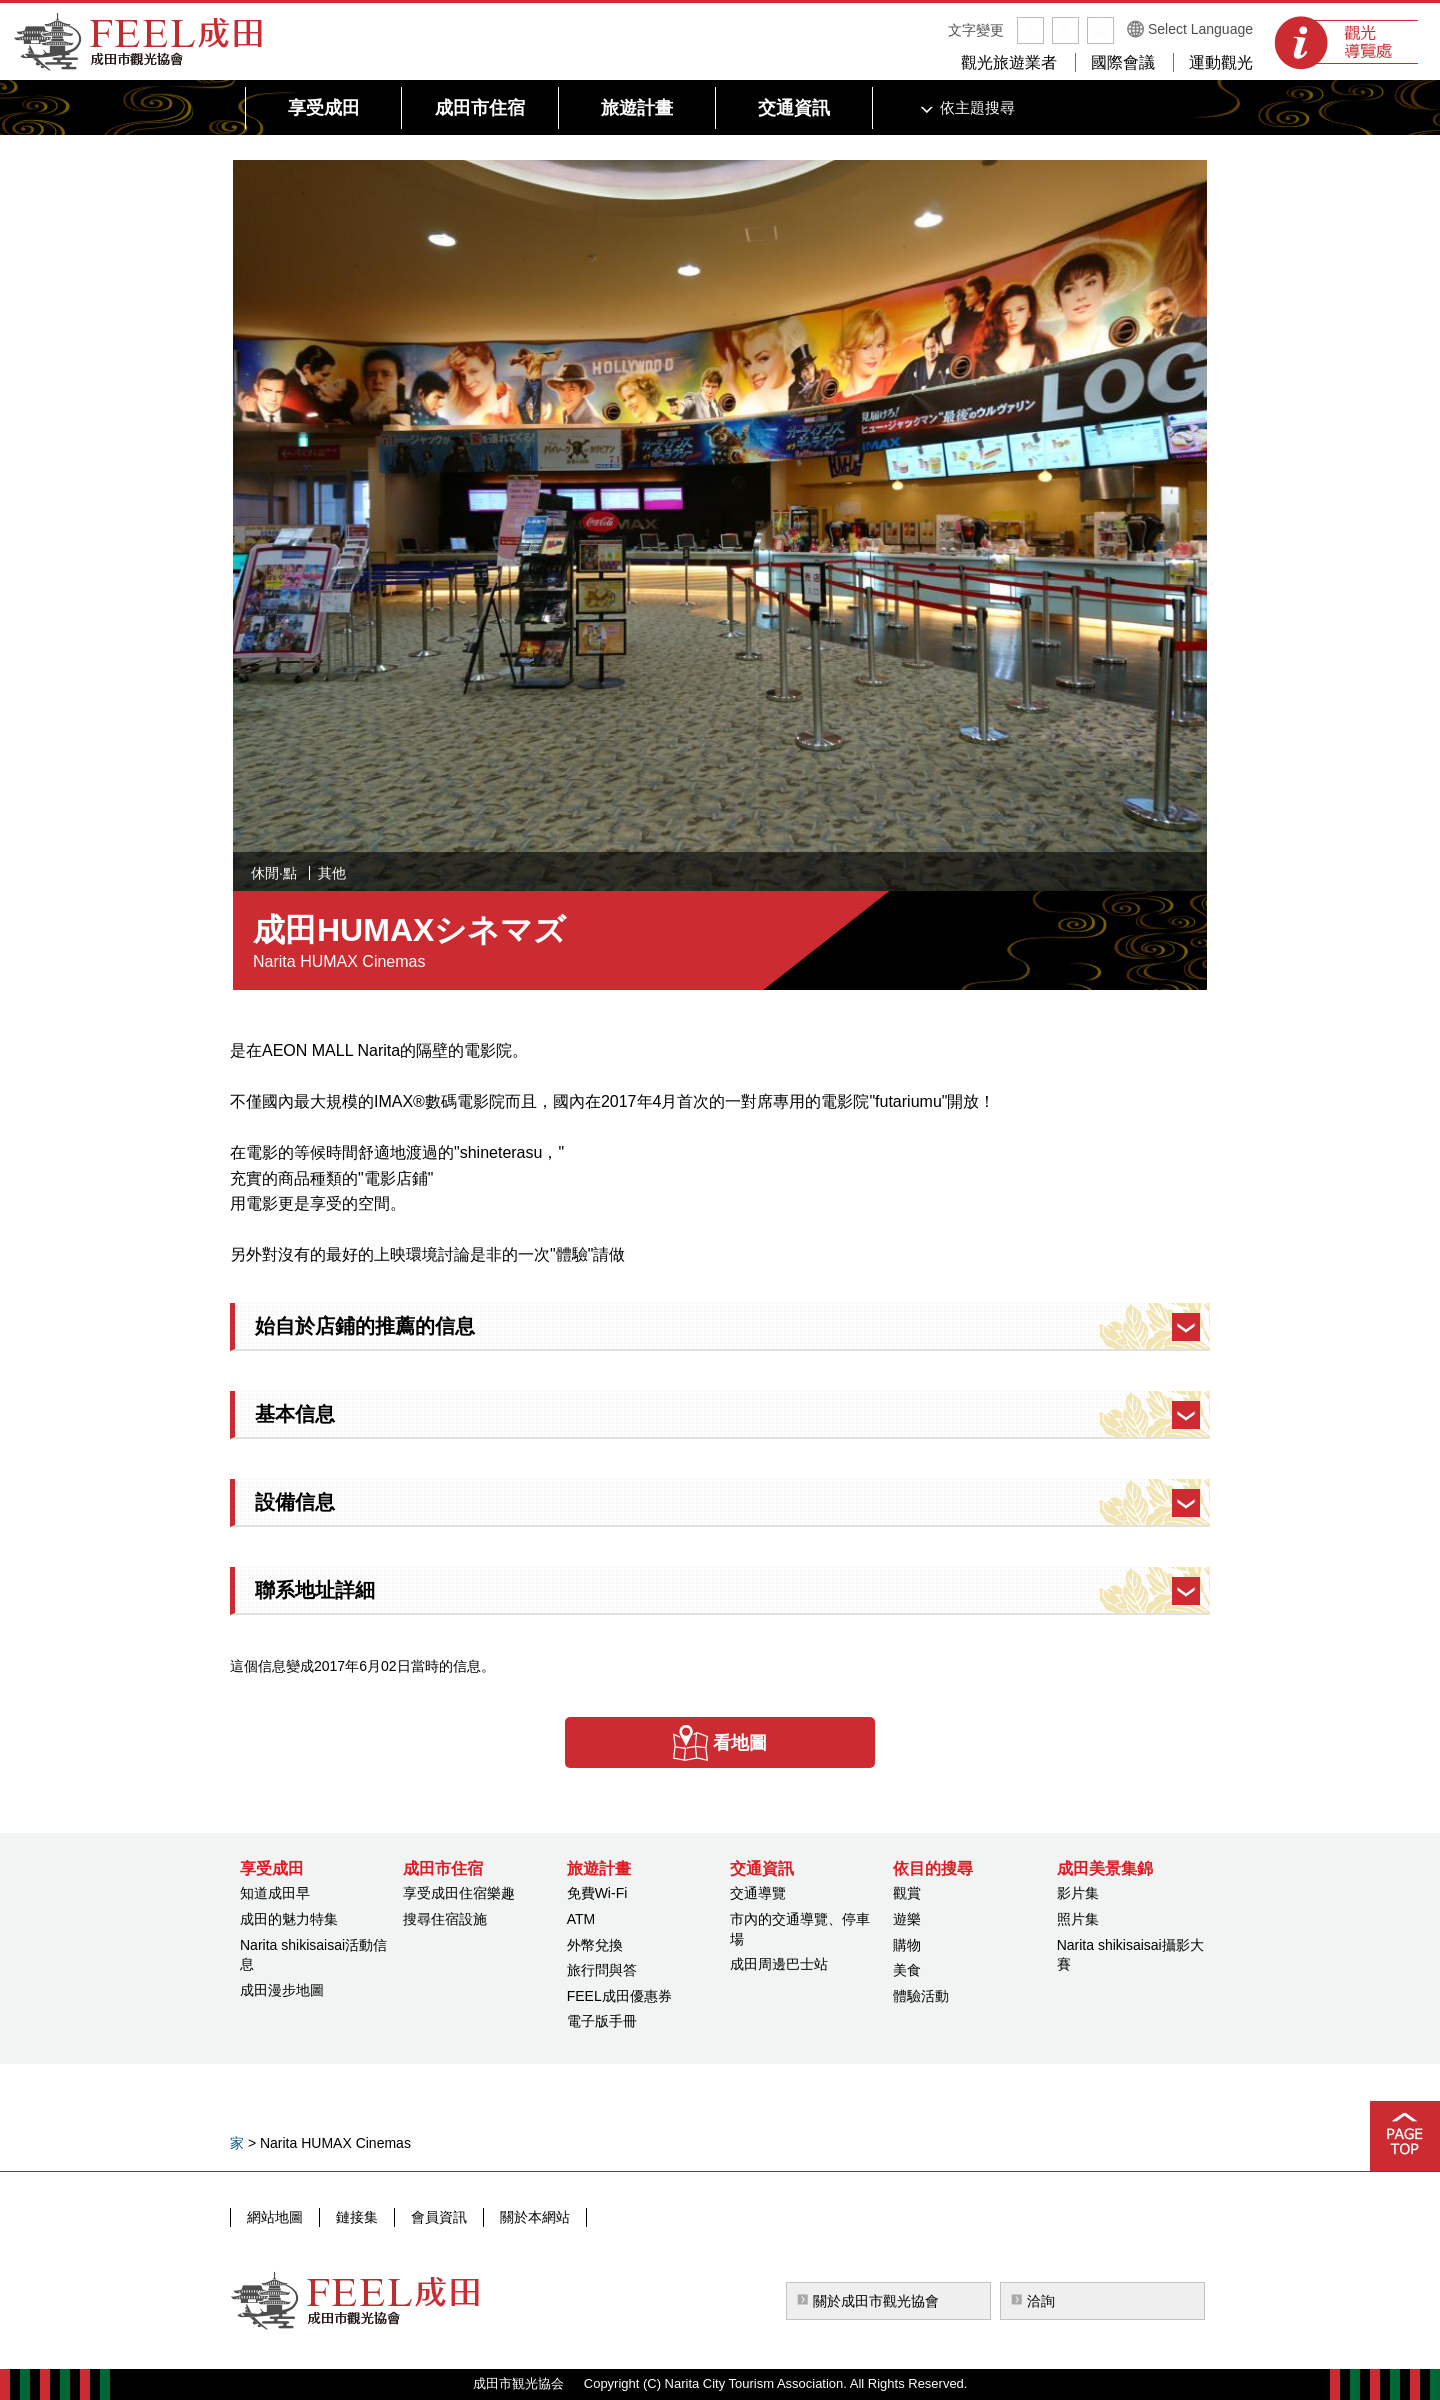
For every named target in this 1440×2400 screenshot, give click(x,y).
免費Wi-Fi (597, 1893)
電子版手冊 (602, 2021)
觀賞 (907, 1893)
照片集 (1078, 1919)
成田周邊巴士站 (779, 1964)
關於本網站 (535, 2217)
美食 (907, 1970)
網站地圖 (275, 2217)
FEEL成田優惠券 (619, 1996)
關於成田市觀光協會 (876, 2301)
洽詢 (1041, 2301)
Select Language (1200, 29)
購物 (907, 1945)
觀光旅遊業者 (1009, 62)
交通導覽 (758, 1893)
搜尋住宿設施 (445, 1919)
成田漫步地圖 (282, 1990)
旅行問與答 (602, 1970)
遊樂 (907, 1919)
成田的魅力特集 (289, 1919)
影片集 (1078, 1893)
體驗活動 (921, 1996)
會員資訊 (439, 2217)
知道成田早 (275, 1893)
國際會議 (1123, 62)
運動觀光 (1221, 62)
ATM (581, 1919)
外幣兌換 (595, 1945)
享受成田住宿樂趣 (459, 1893)
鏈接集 (357, 2217)
